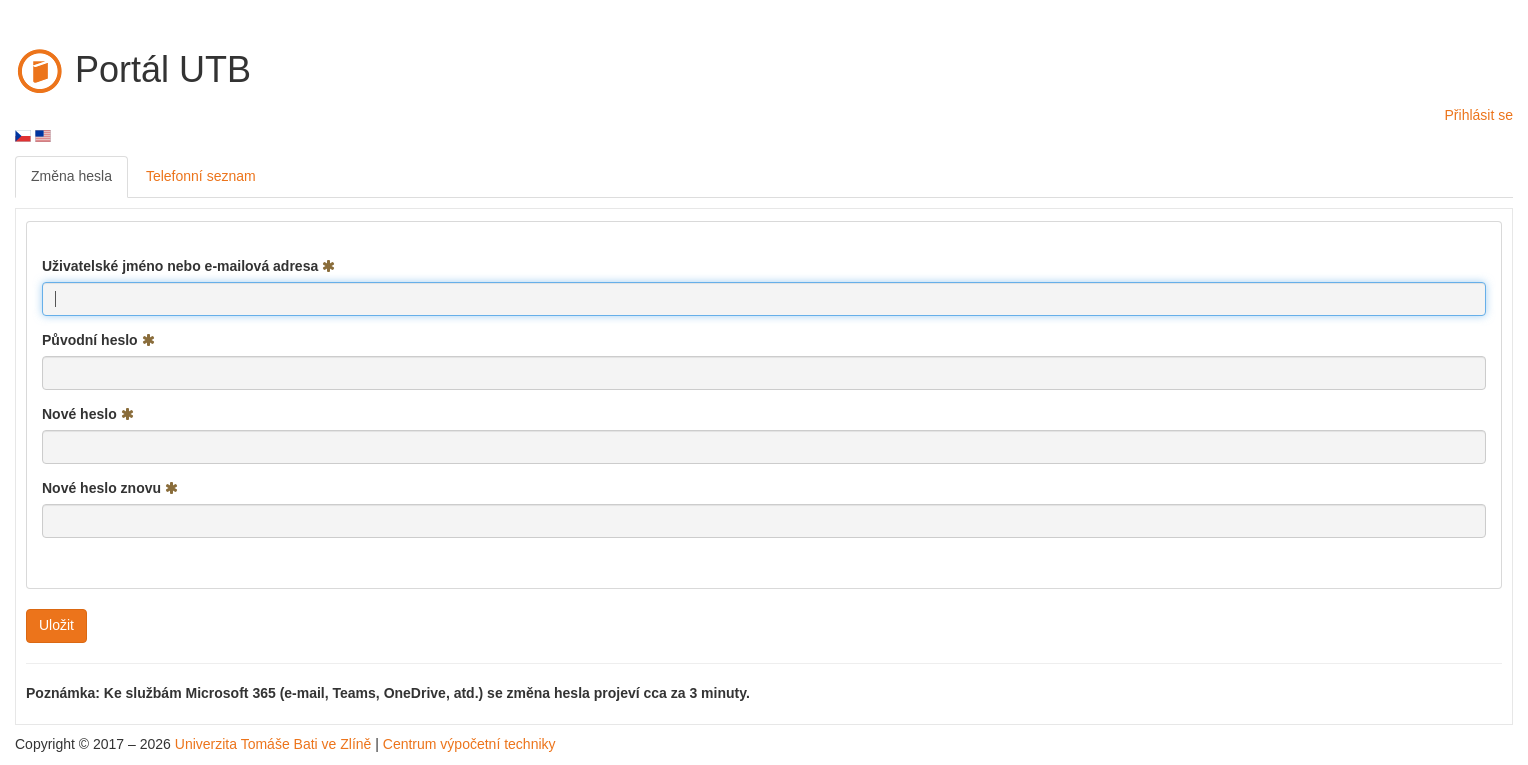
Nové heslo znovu (110, 488)
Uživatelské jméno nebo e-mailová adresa (188, 266)
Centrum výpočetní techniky (469, 744)
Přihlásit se (1479, 115)
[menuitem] (71, 177)
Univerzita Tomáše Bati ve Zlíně (273, 744)
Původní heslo (98, 340)
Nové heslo (88, 414)
